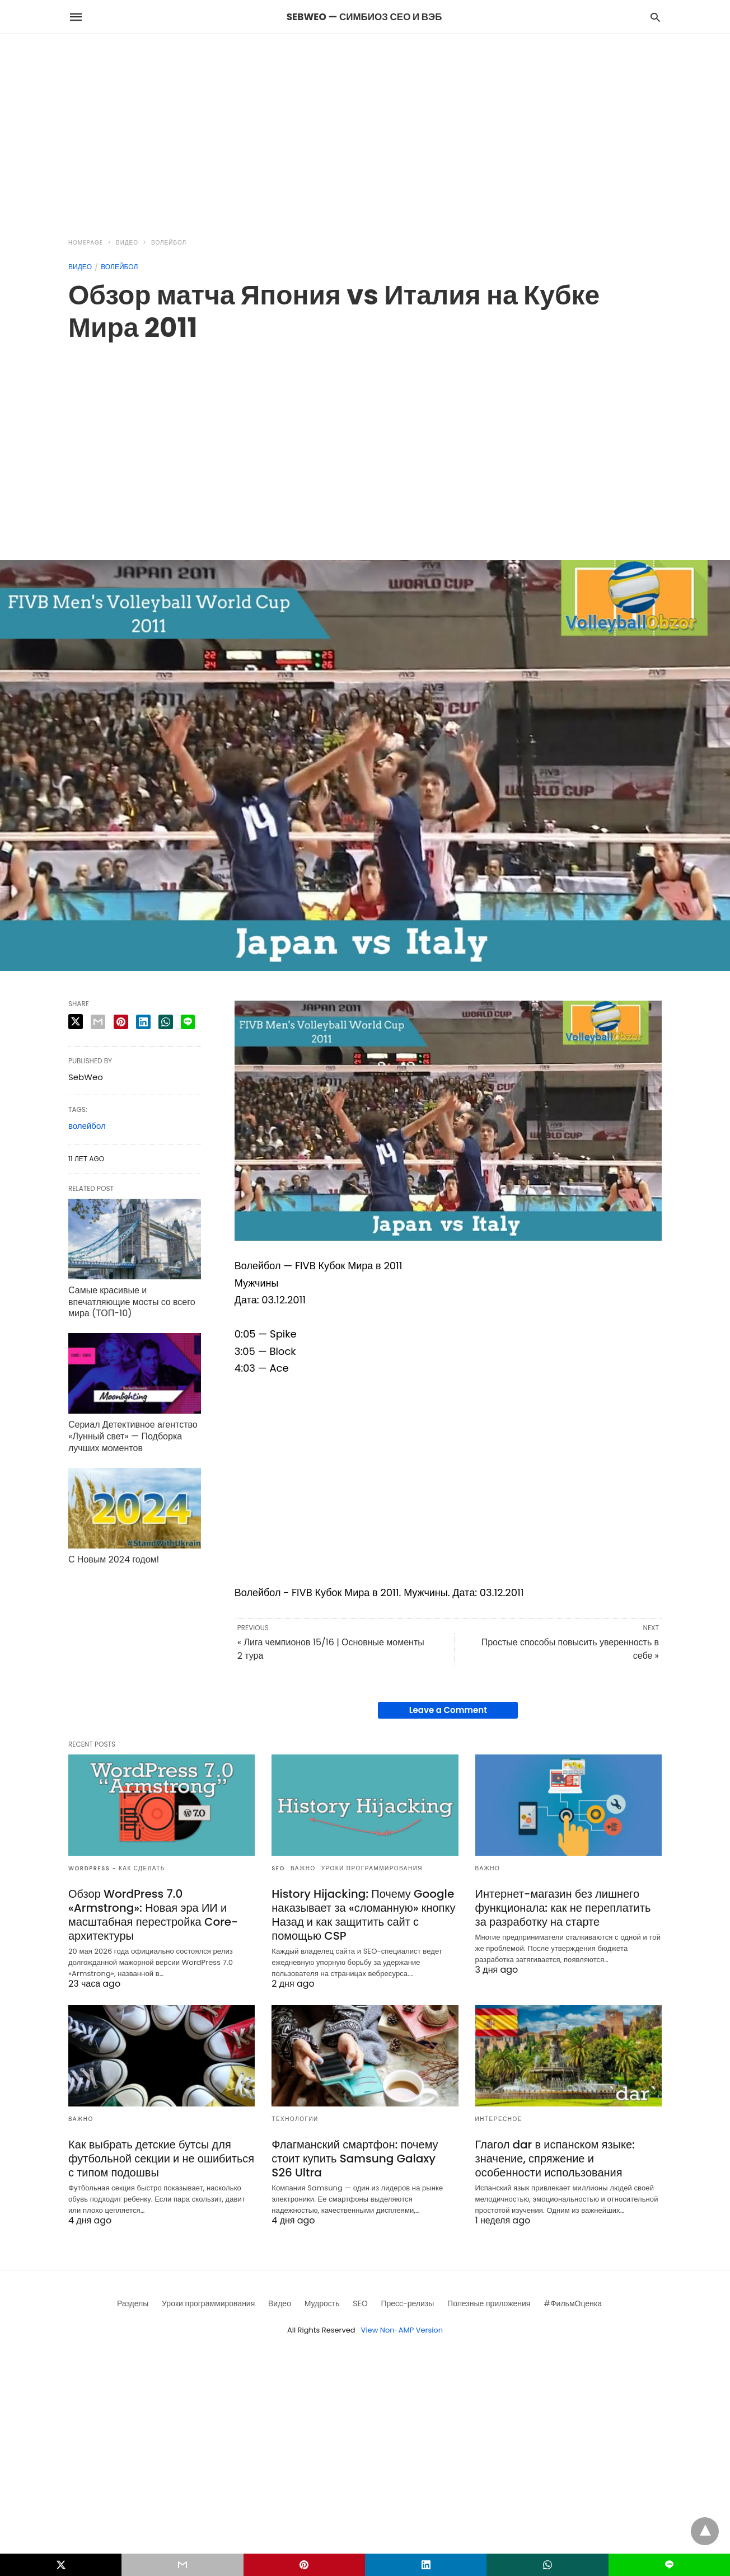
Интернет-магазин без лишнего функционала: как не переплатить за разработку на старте (563, 1908)
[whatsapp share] (165, 1022)
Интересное (498, 2119)
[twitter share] (75, 1021)
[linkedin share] (143, 1022)
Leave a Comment (448, 1710)
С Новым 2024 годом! (113, 1559)
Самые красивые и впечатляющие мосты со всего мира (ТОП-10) (131, 1302)
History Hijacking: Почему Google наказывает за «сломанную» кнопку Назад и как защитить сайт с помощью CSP (363, 1915)
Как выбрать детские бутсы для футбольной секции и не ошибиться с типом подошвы (161, 2158)
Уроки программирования (372, 1868)
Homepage (85, 242)
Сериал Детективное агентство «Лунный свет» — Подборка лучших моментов (133, 1436)
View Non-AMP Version (402, 2330)
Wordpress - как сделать (116, 1868)
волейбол (87, 1126)
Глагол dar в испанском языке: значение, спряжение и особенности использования (555, 2158)
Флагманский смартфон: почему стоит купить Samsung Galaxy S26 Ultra (355, 2158)
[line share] (188, 1022)
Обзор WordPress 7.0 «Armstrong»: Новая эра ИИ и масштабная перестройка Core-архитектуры (153, 1915)
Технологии (295, 2119)
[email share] (98, 1022)
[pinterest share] (121, 1022)
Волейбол (168, 242)
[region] (365, 129)
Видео (127, 242)
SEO (278, 1868)
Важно (303, 1868)
